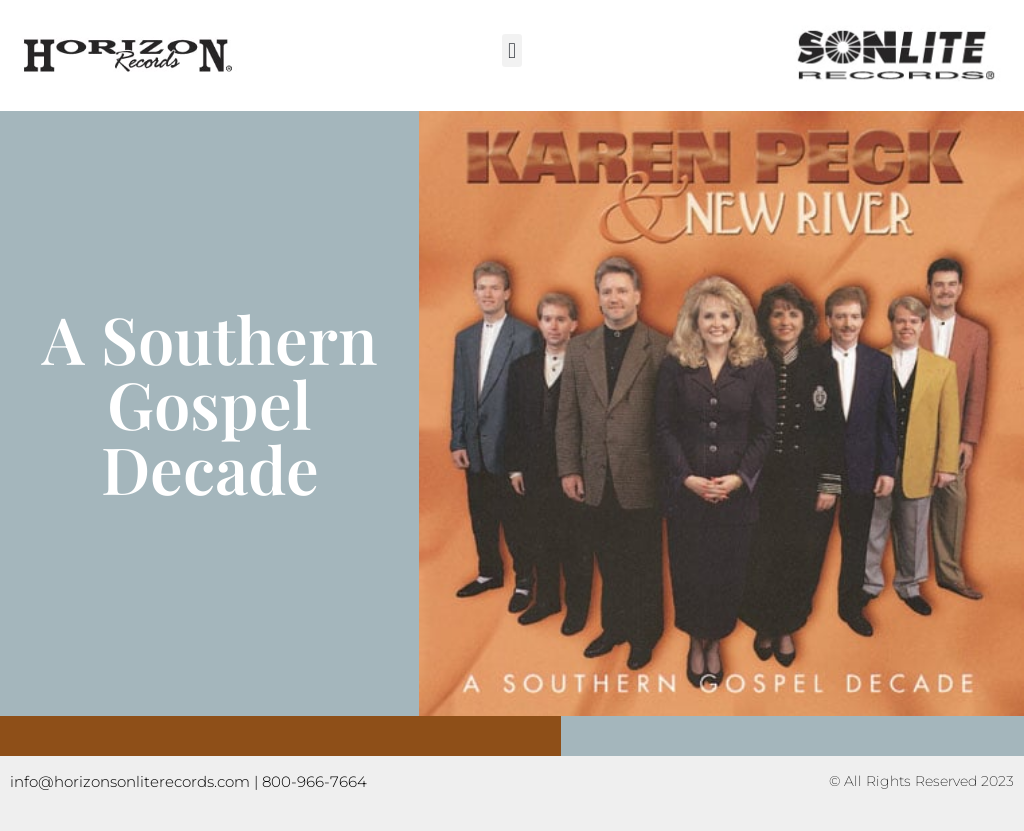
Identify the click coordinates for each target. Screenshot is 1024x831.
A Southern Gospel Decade (210, 403)
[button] (511, 50)
